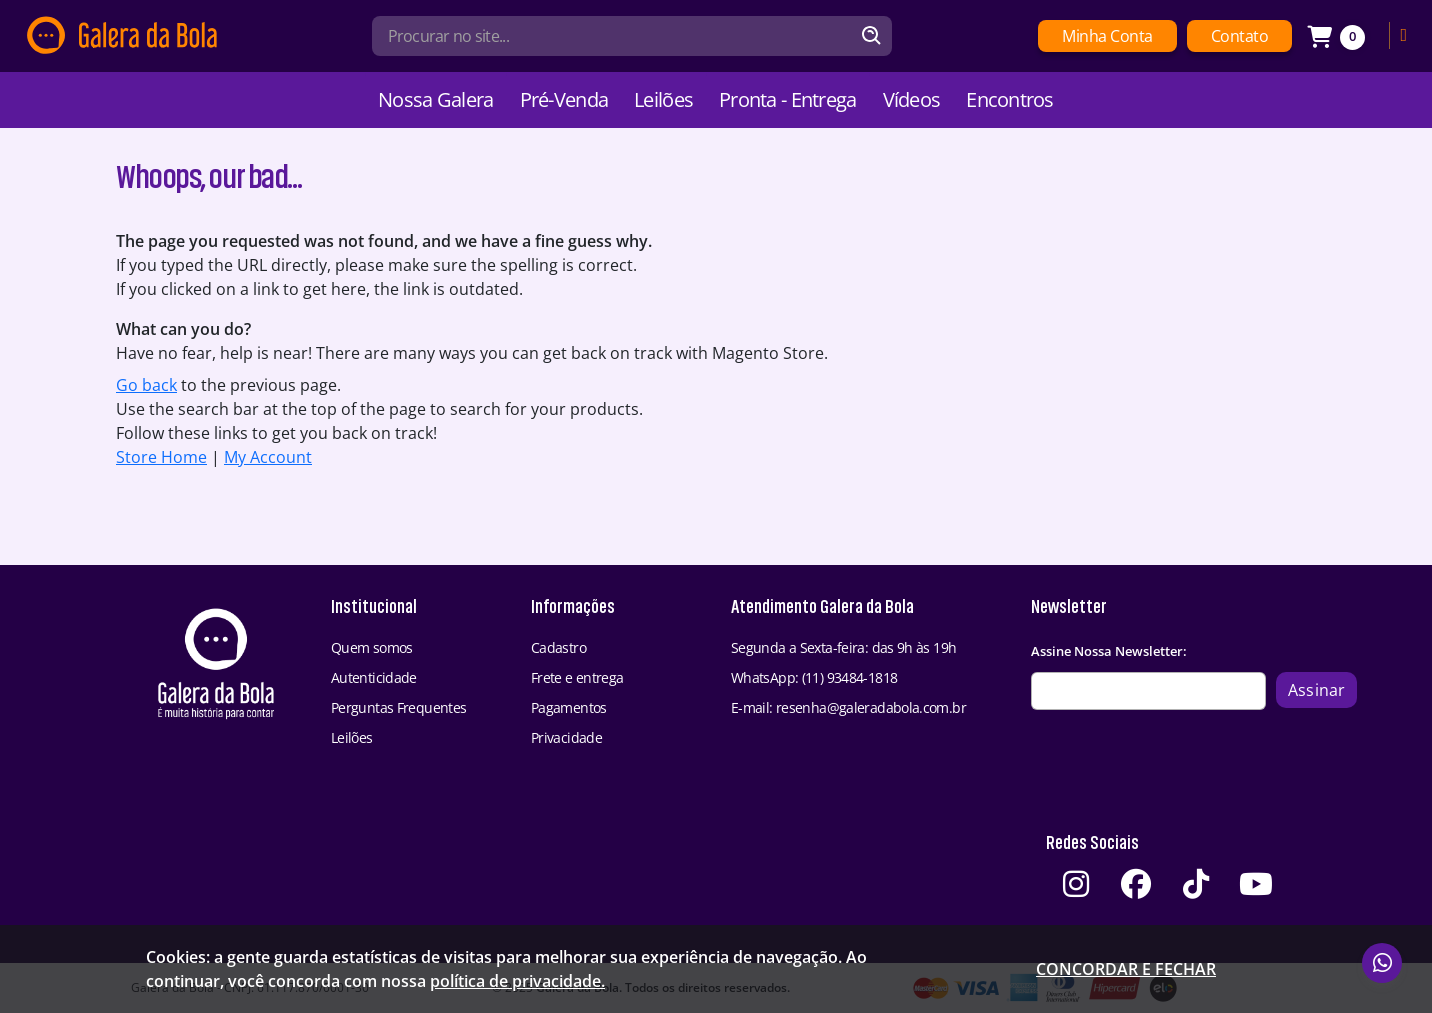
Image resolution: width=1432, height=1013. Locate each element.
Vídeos (912, 99)
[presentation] (1183, 764)
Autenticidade (374, 677)
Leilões (663, 99)
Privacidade (566, 737)
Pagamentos (569, 707)
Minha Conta (1107, 36)
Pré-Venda (564, 99)
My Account (268, 457)
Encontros (1010, 99)
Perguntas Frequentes (398, 707)
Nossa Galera (435, 99)
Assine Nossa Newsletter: (1109, 651)
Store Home (161, 457)
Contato (1240, 36)
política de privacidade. (517, 981)
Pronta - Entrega (787, 99)
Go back (146, 385)
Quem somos (372, 647)
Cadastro (558, 647)
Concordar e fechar (1126, 969)
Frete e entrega (577, 677)
